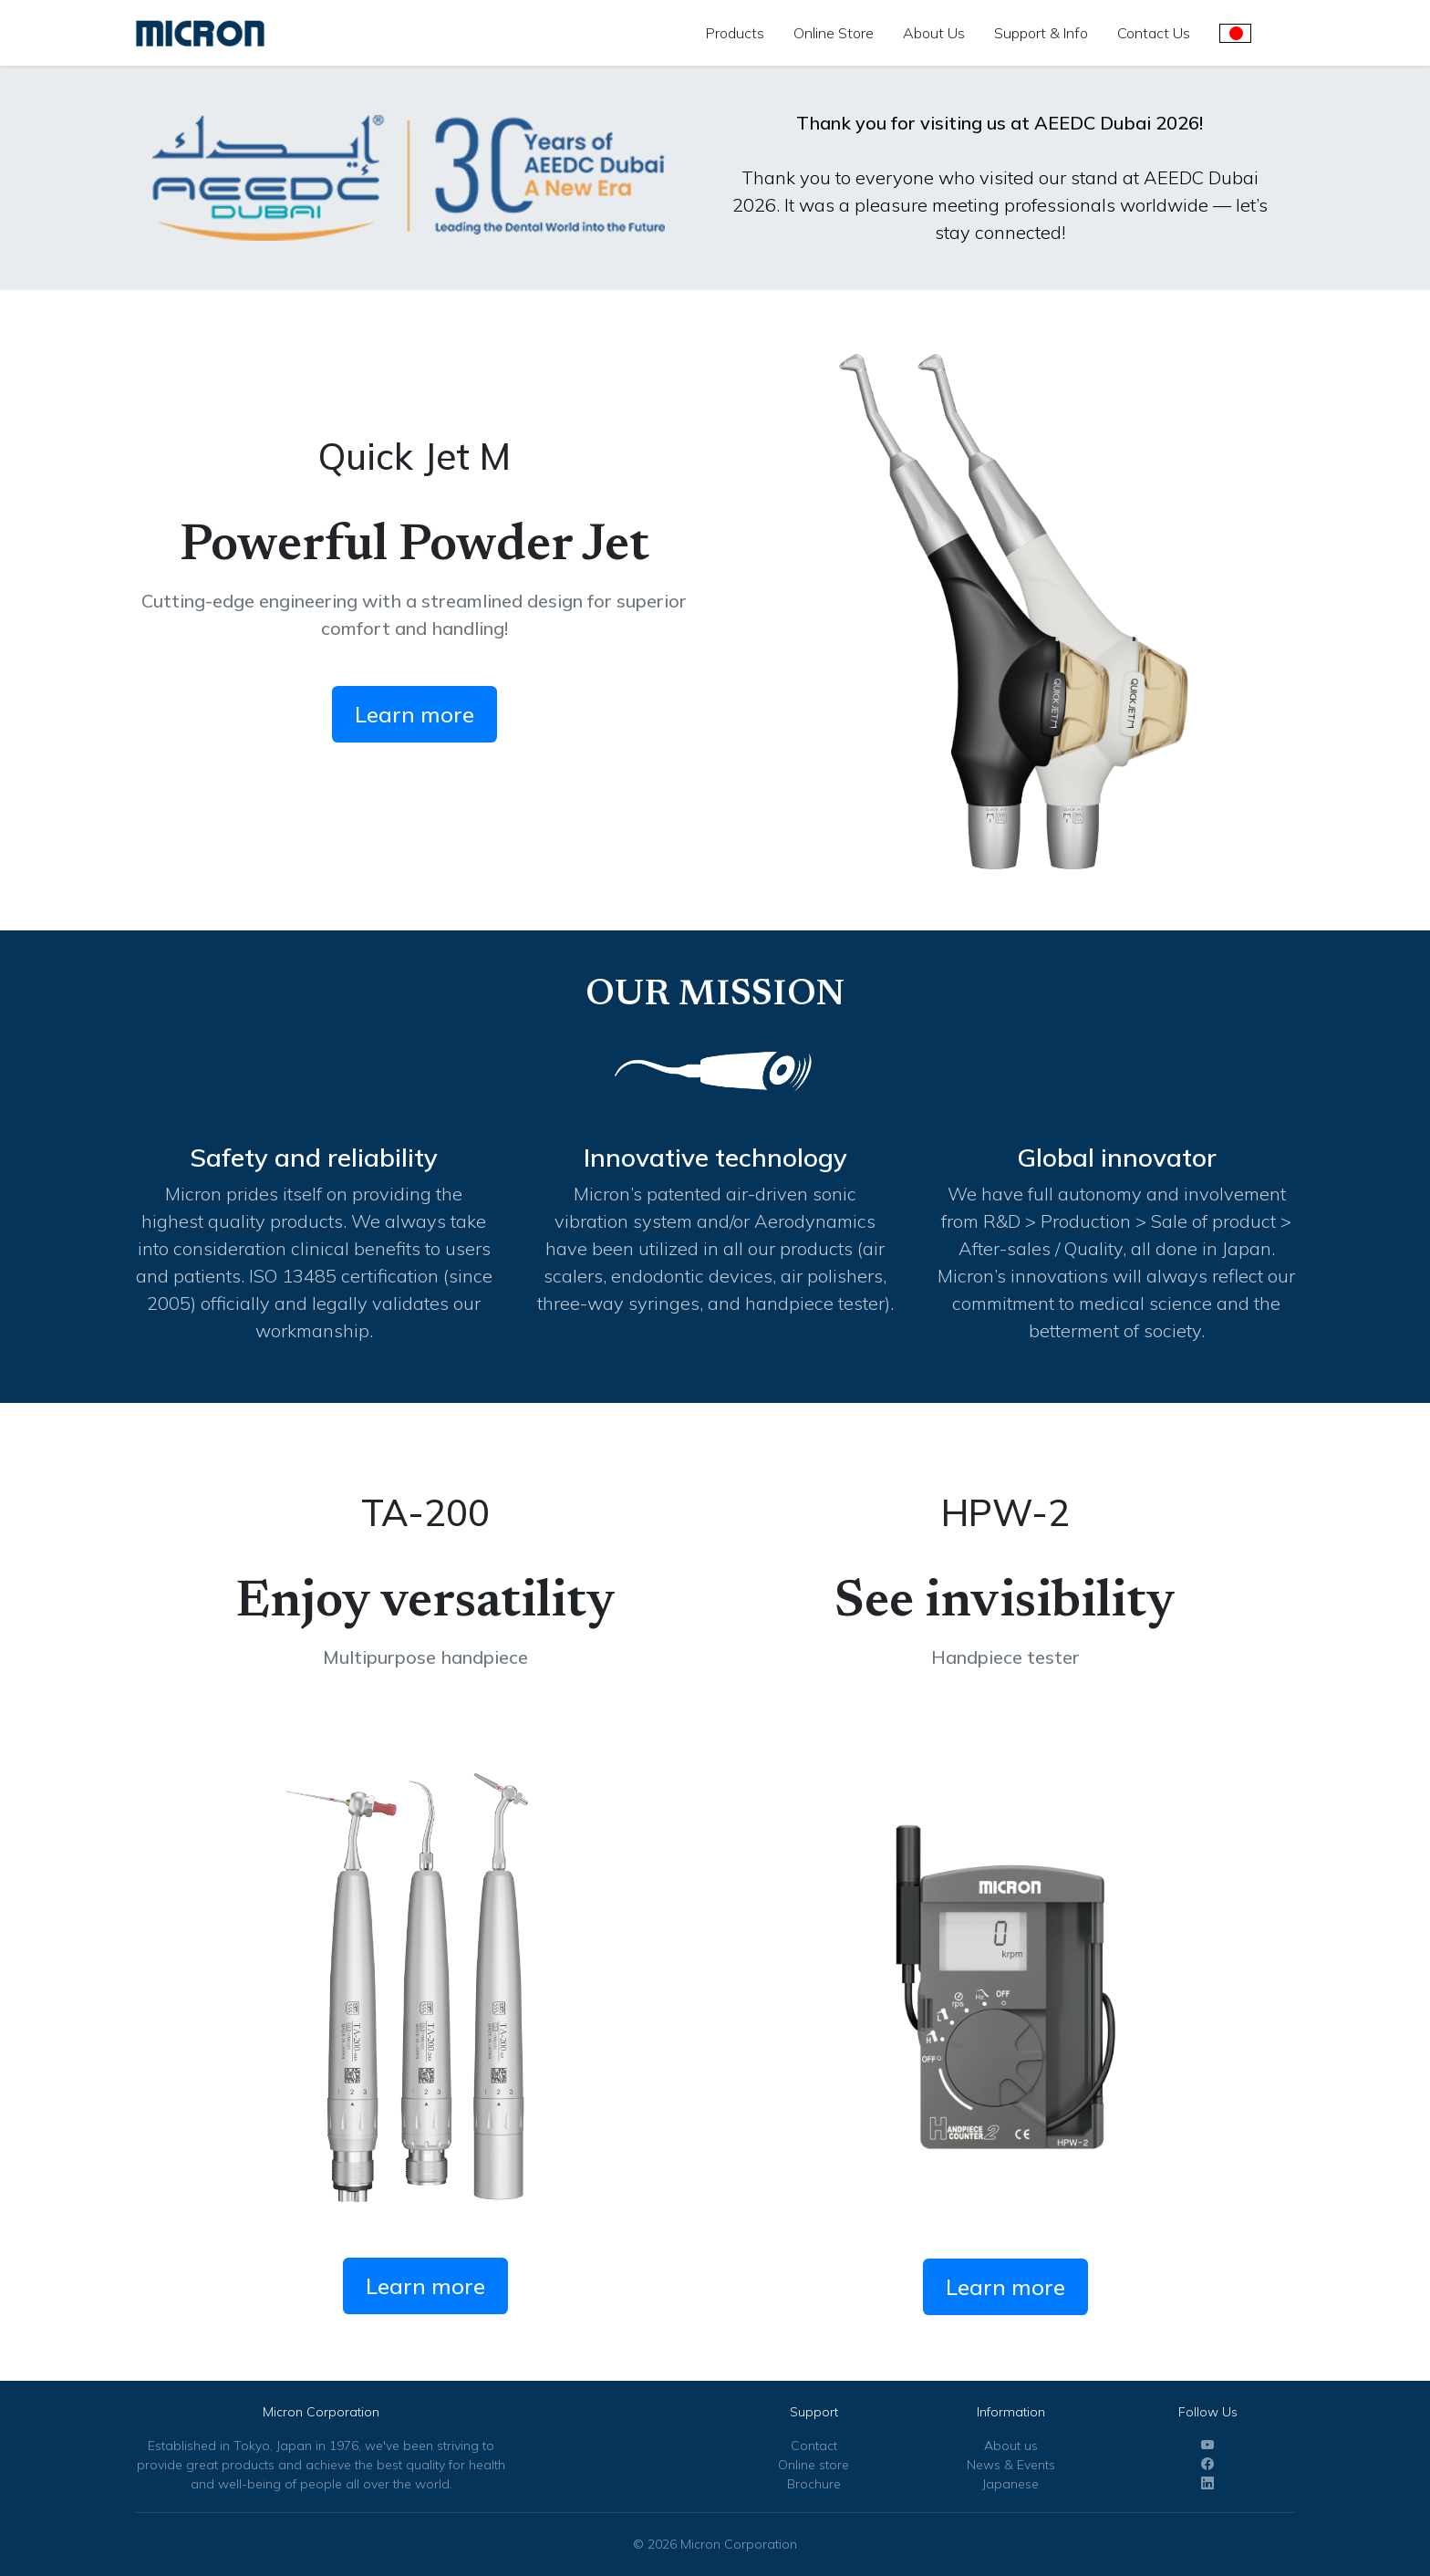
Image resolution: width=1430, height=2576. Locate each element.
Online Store (833, 33)
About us (1011, 2445)
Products (735, 33)
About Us (934, 33)
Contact (814, 2445)
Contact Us (1153, 33)
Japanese (1010, 2484)
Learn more (414, 714)
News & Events (1011, 2465)
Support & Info (1041, 33)
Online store (813, 2465)
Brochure (814, 2484)
